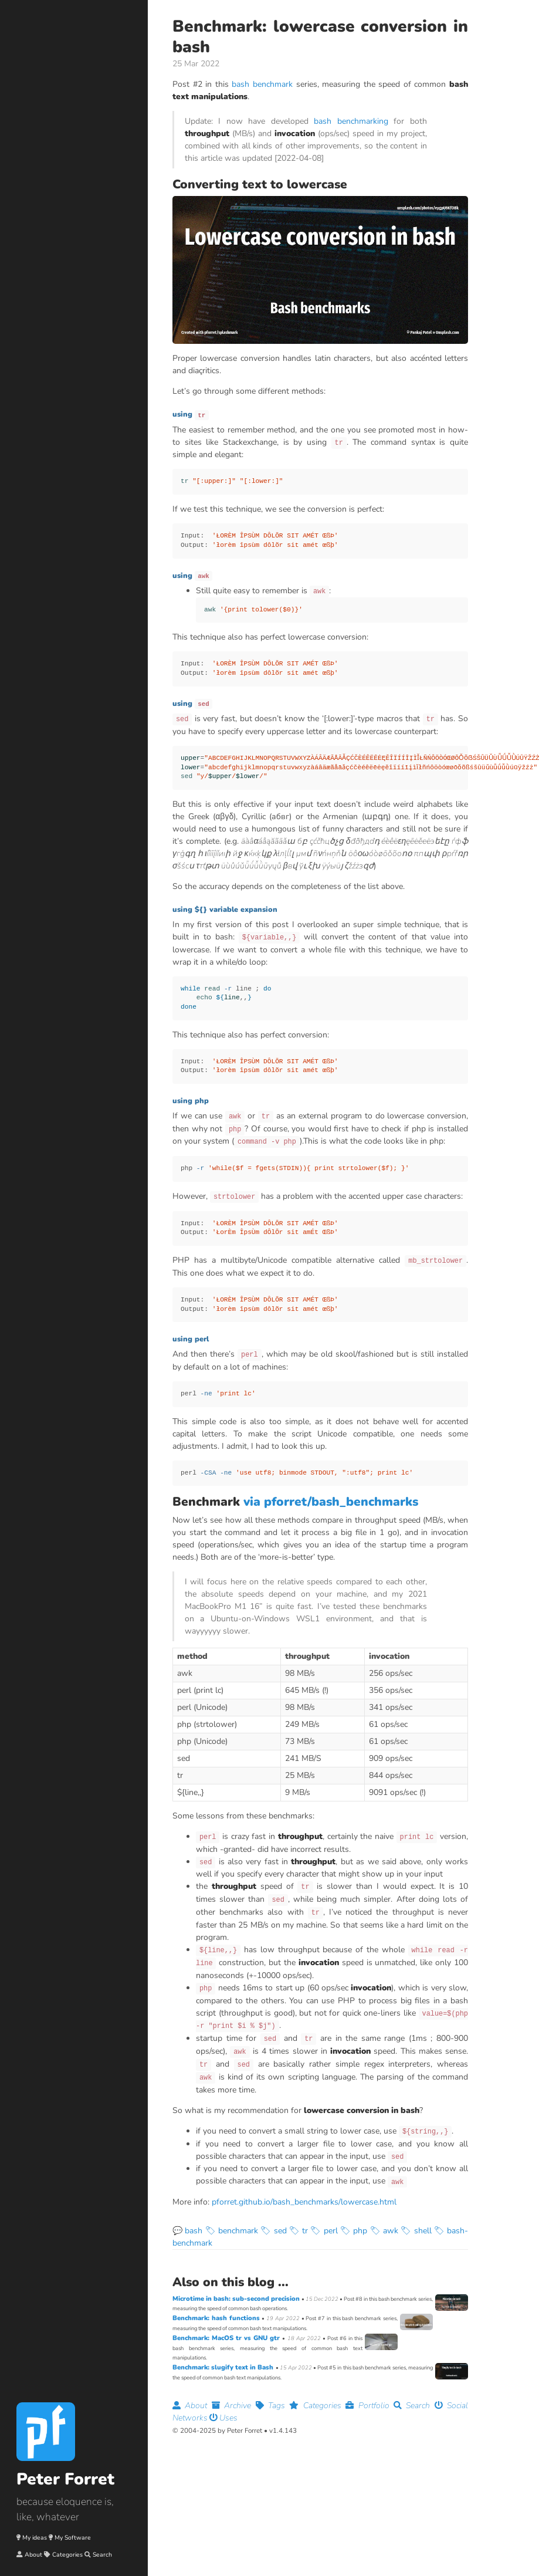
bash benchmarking (351, 121)
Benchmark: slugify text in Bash (224, 2367)
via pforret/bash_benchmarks (330, 1501)
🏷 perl (323, 2230)
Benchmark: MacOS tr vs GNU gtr (227, 2338)
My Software (73, 2537)
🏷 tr (298, 2230)
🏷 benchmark (231, 2230)
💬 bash (187, 2230)
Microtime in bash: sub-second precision (236, 2298)
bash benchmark (262, 84)
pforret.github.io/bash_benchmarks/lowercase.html (304, 2201)
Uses (223, 2417)
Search (102, 2554)
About (33, 2554)
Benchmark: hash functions (217, 2318)
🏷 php (353, 2230)
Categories (67, 2554)
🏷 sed (273, 2230)
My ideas (34, 2537)
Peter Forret (65, 2479)
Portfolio (369, 2405)
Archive (234, 2405)
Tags (273, 2405)
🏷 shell (416, 2230)
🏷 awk (384, 2230)
